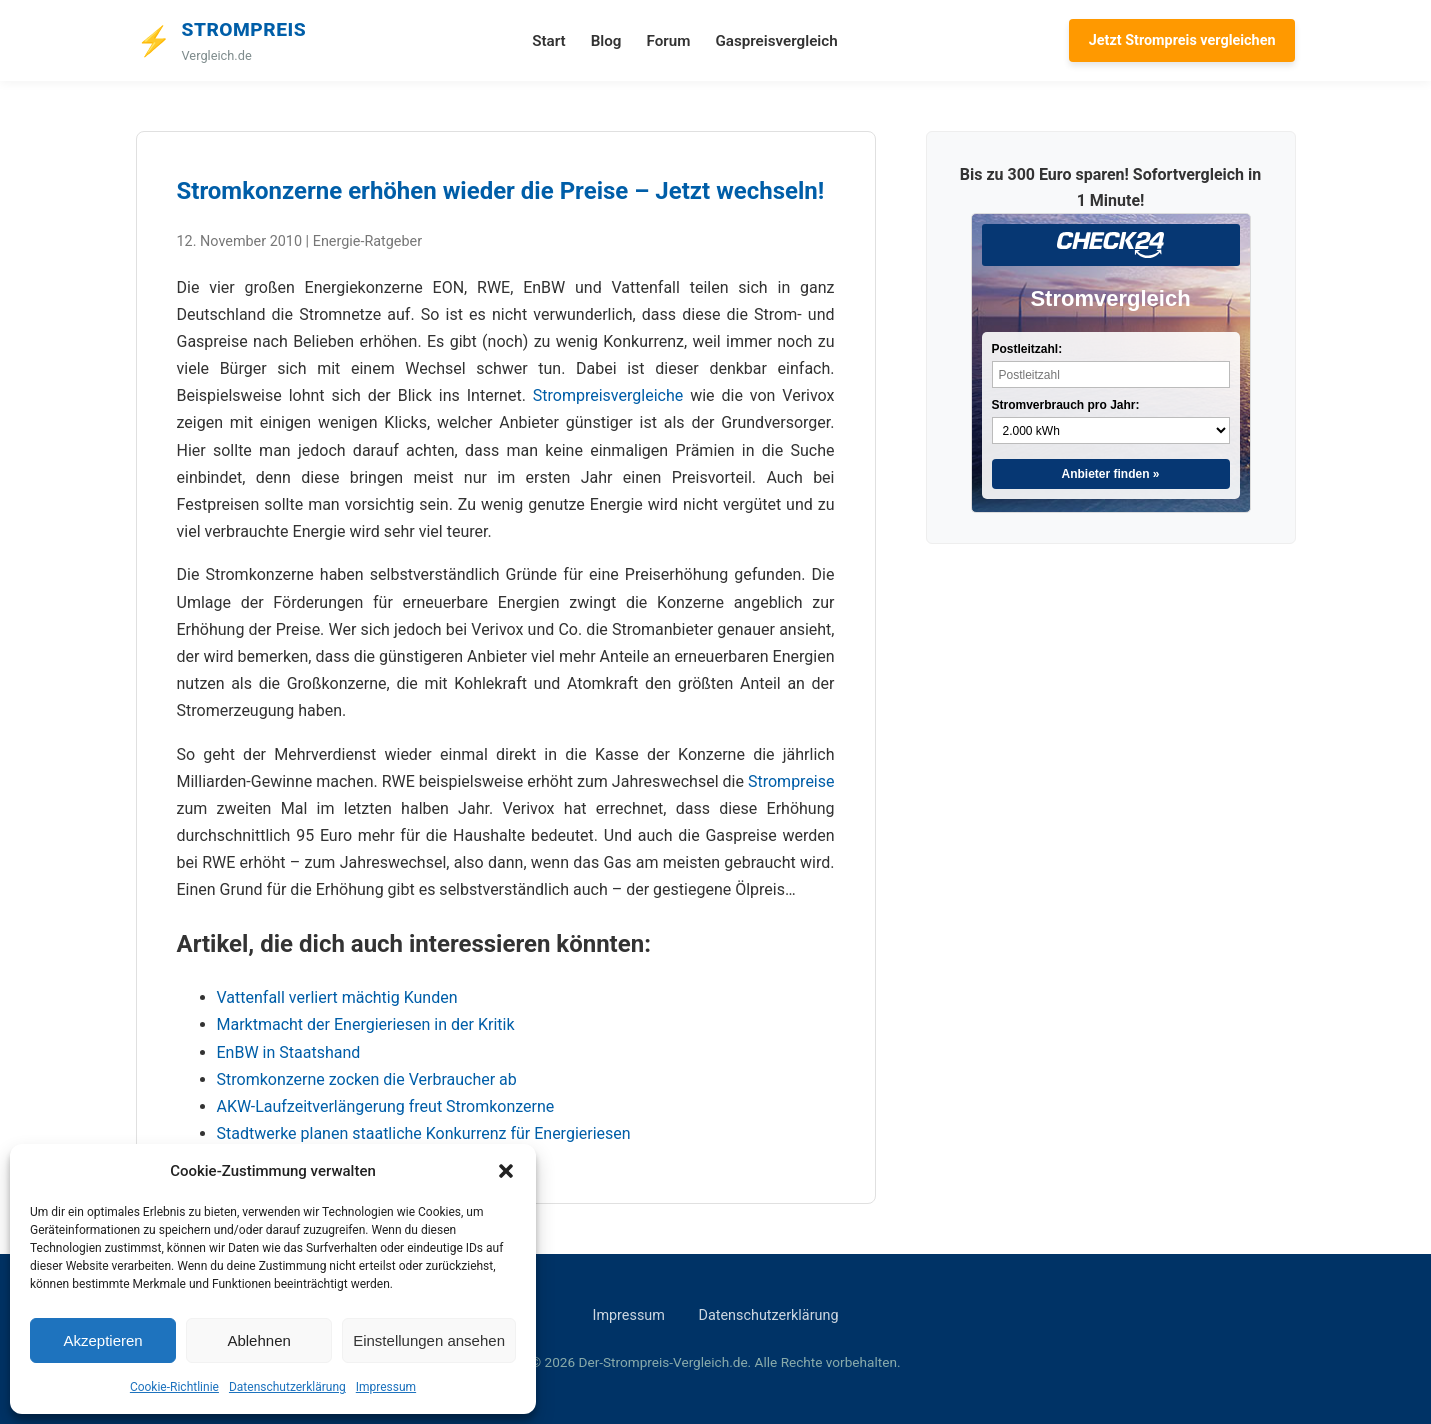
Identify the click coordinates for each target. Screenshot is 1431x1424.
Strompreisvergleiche (608, 395)
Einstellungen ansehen (429, 1340)
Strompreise (791, 781)
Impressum (386, 1387)
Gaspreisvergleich (776, 41)
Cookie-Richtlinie (174, 1387)
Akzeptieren (102, 1340)
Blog (606, 41)
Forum (668, 41)
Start (548, 41)
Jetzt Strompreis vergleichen (1182, 40)
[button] (506, 1171)
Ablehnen (258, 1340)
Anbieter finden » (1110, 474)
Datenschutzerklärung (287, 1387)
